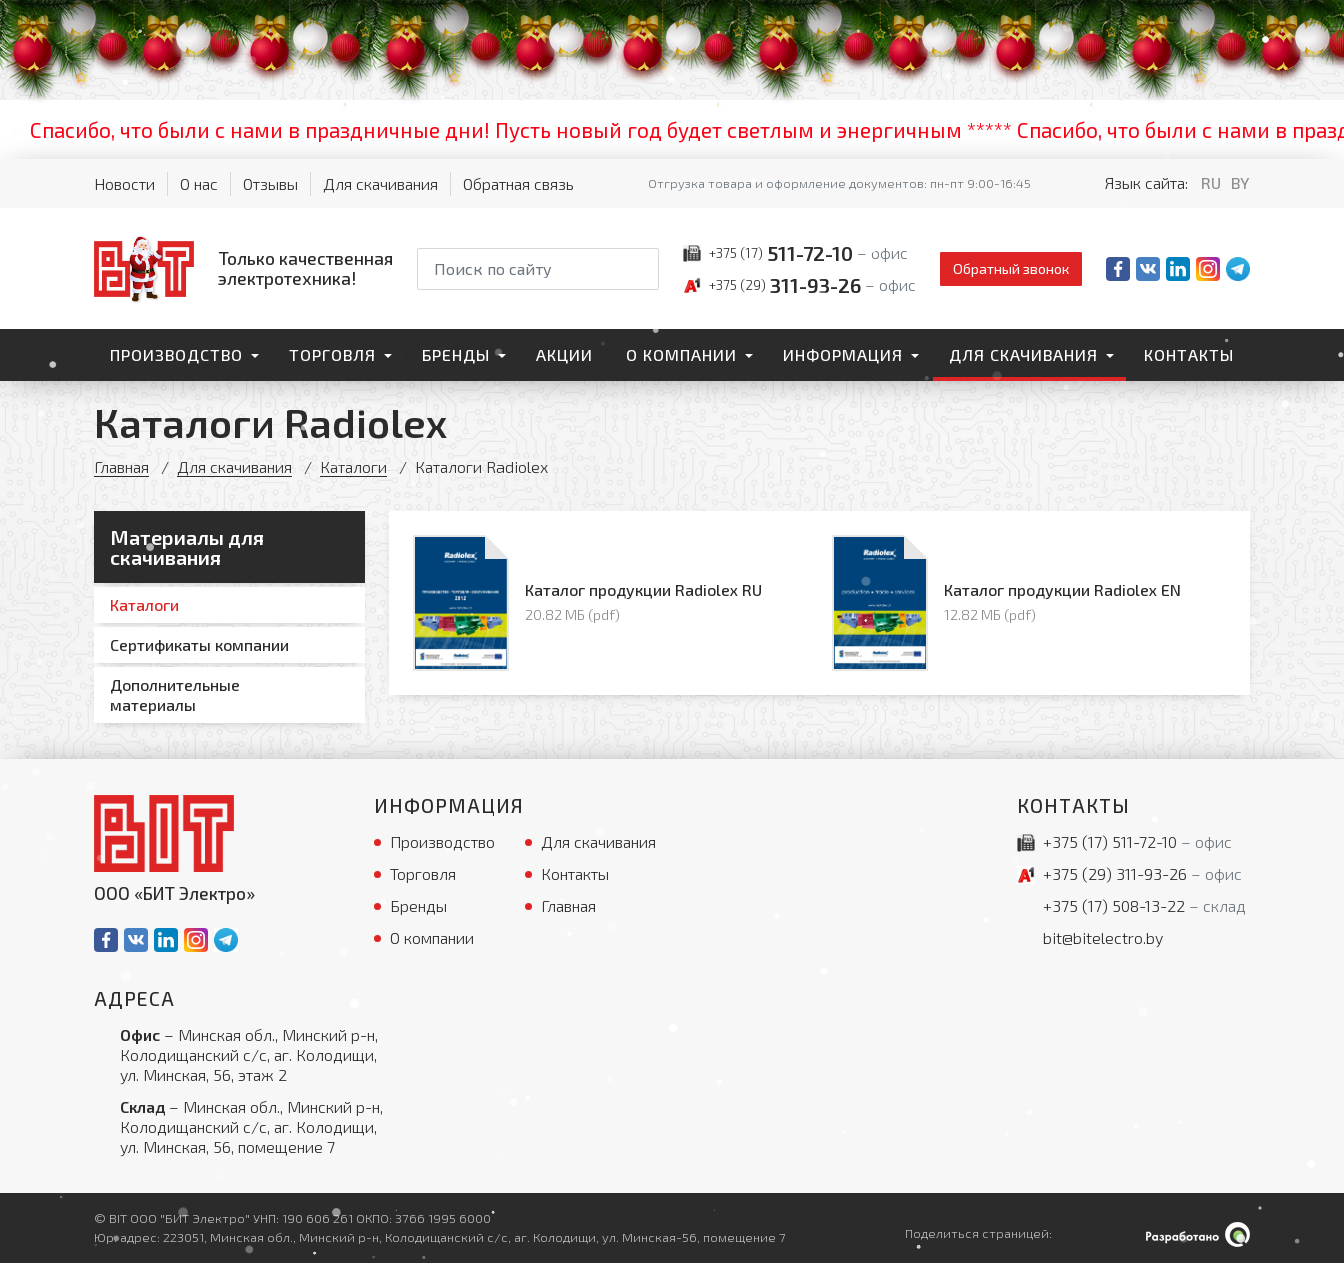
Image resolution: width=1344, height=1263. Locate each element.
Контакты (1189, 354)
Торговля (332, 354)
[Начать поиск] (642, 269)
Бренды (456, 354)
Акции (564, 354)
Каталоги (353, 466)
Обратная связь (518, 183)
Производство (176, 354)
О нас (199, 183)
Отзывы (270, 183)
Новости (124, 183)
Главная (121, 466)
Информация (843, 354)
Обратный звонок (1011, 268)
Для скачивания (380, 183)
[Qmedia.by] (1198, 1234)
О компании (681, 354)
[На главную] (243, 268)
